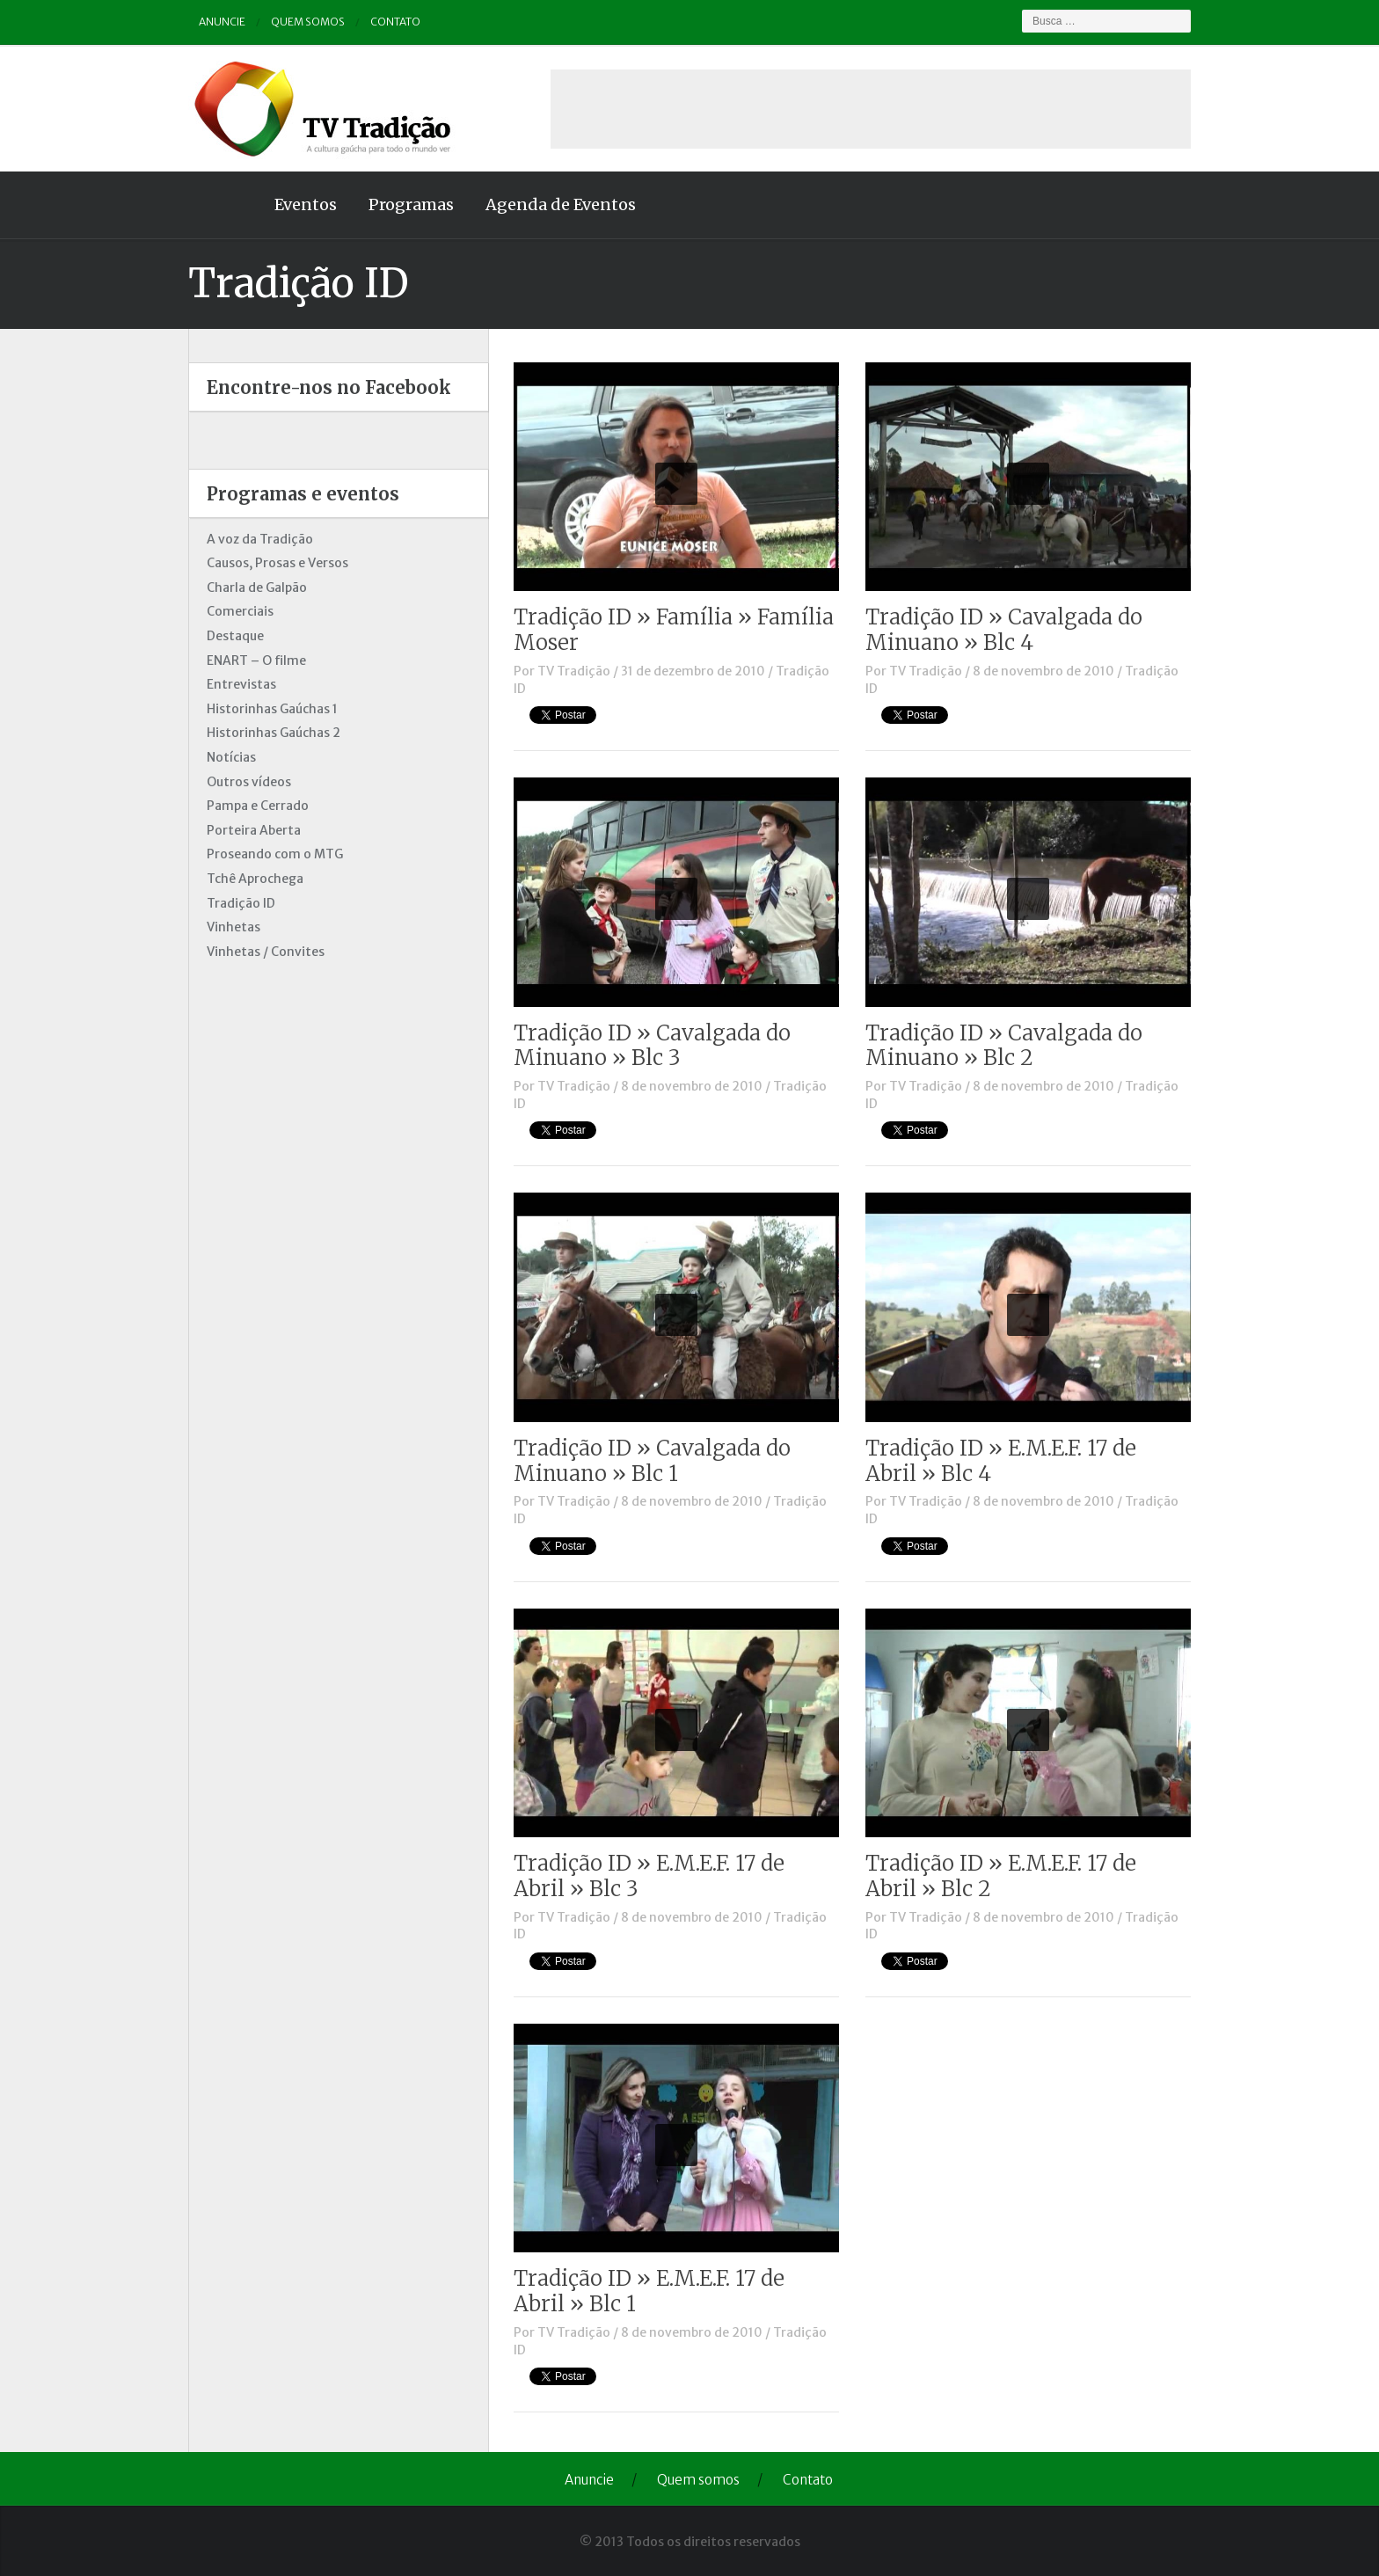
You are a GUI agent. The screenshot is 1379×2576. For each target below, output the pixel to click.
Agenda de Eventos (560, 204)
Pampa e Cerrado (258, 806)
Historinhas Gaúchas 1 (272, 709)
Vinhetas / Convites (266, 952)
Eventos (305, 204)
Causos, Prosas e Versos (277, 563)
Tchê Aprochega (255, 879)
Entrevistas (241, 684)
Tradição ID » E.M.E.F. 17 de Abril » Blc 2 (1000, 1876)
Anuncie (222, 21)
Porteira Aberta (254, 830)
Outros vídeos (249, 782)
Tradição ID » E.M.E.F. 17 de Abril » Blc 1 (649, 2291)
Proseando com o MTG (275, 854)
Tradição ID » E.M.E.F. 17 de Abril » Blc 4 (1000, 1460)
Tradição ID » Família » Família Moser (674, 629)
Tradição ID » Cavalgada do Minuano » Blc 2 (1003, 1045)
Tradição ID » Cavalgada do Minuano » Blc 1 (652, 1460)
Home (223, 204)
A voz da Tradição (260, 539)
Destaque (235, 636)
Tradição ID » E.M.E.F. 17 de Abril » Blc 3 (649, 1876)
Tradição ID (241, 903)
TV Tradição (573, 671)
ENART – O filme (256, 660)
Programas (411, 204)
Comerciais (240, 611)
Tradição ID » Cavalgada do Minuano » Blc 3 (652, 1045)
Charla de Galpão (257, 587)
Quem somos (308, 21)
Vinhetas (233, 927)
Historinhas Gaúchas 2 (273, 733)
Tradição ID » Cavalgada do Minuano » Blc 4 (1003, 629)
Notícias (231, 757)
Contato (395, 21)
